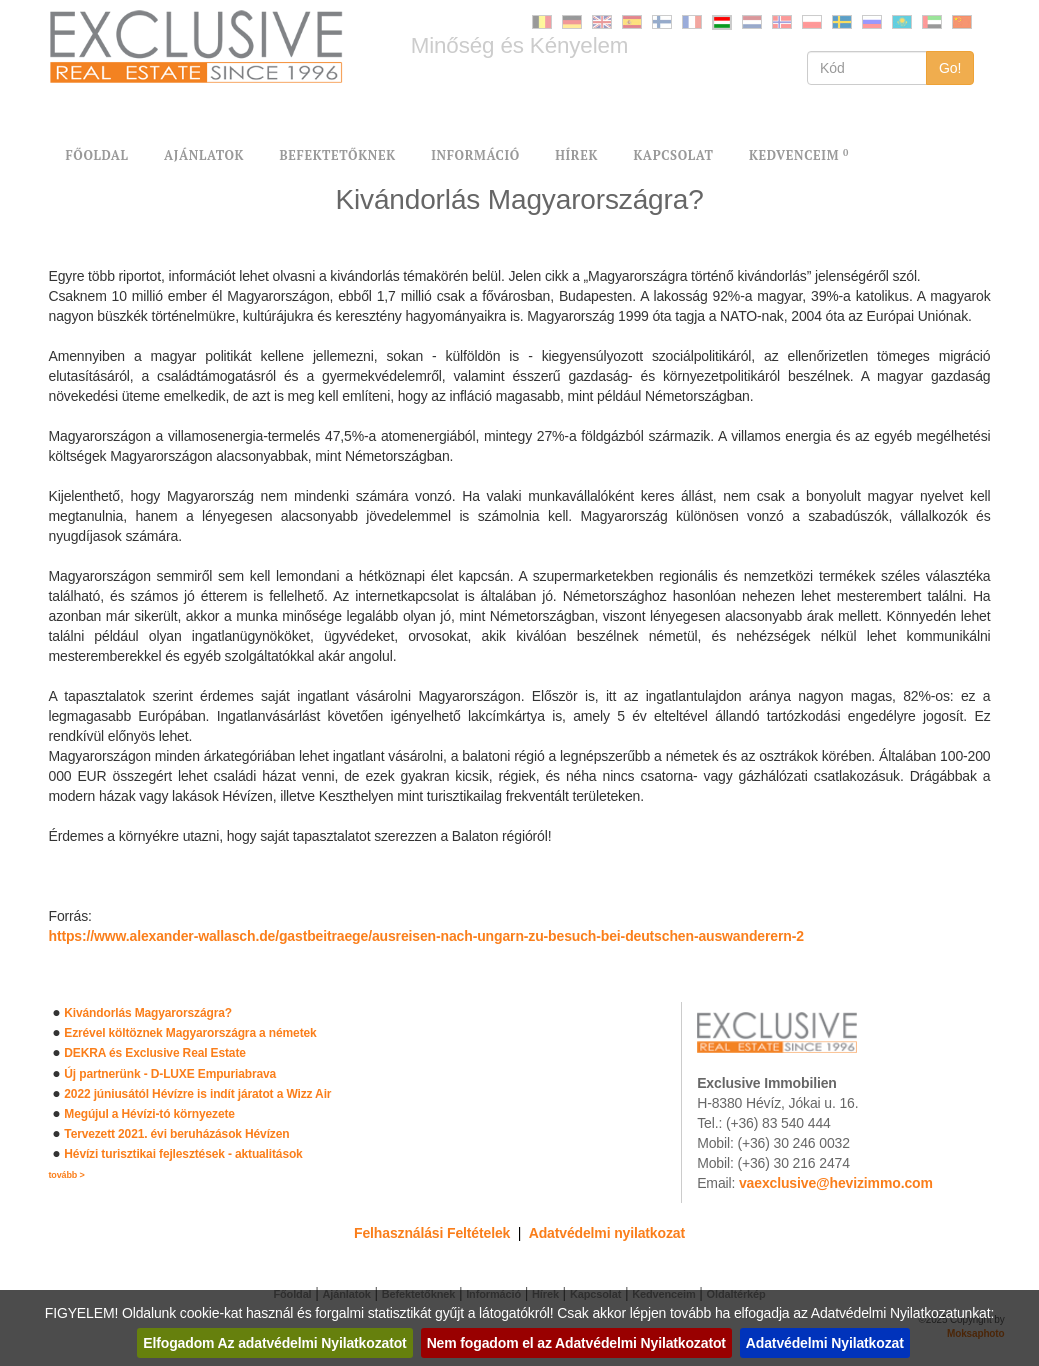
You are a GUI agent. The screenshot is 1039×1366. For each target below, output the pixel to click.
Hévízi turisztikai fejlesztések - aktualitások (183, 1154)
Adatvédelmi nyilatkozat (607, 1233)
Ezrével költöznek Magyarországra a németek (190, 1033)
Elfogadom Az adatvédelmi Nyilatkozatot (274, 1343)
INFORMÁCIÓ (475, 155)
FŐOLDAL (97, 155)
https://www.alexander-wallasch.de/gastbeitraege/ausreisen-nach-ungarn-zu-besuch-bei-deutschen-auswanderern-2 (426, 936)
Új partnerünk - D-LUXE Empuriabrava (170, 1074)
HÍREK (576, 155)
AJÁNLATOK (204, 155)
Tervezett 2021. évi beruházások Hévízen (176, 1134)
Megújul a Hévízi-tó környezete (149, 1114)
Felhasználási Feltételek (432, 1233)
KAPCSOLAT (673, 155)
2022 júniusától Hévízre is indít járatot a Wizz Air (197, 1094)
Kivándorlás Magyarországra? (148, 1013)
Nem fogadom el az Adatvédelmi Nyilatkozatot (576, 1343)
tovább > (67, 1175)
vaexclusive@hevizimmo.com (836, 1183)
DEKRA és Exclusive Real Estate (154, 1053)
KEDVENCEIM (799, 155)
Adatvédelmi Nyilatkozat (825, 1343)
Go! (950, 68)
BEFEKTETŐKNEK (337, 155)
